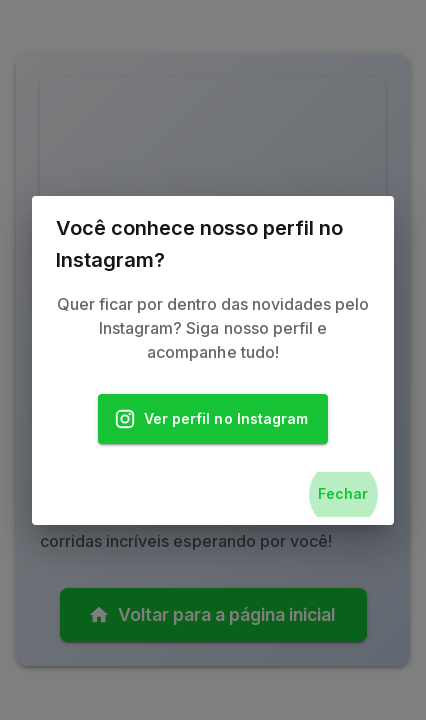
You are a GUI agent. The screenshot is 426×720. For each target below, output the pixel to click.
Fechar (343, 494)
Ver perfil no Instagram (213, 419)
